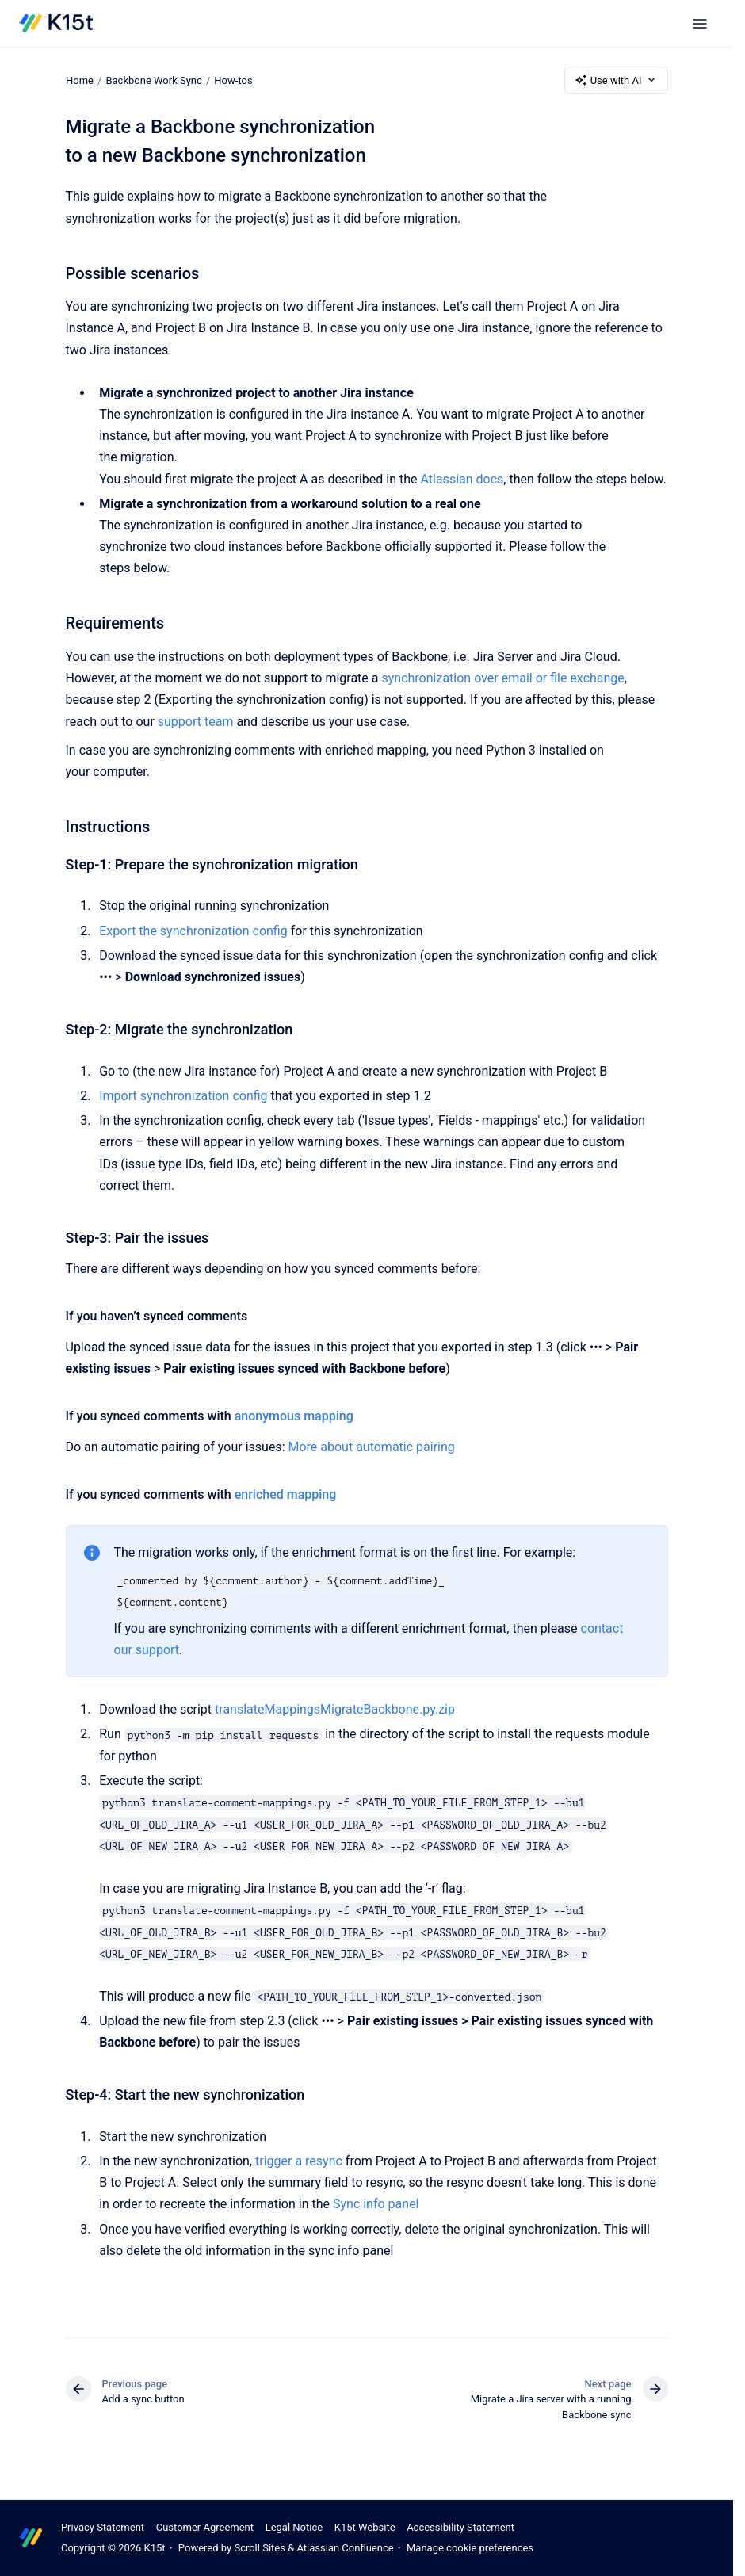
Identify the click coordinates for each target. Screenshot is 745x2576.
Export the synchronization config (193, 930)
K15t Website (364, 2527)
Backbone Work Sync (153, 80)
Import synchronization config (183, 1095)
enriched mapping (286, 1494)
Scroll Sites (259, 2548)
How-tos (233, 80)
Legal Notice (294, 2527)
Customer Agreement (205, 2527)
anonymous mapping (294, 1416)
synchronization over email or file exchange (502, 678)
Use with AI (616, 80)
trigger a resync (298, 2161)
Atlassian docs (461, 479)
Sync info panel (376, 2203)
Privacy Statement (102, 2527)
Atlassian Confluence (344, 2548)
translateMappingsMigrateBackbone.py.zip (335, 1709)
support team (196, 721)
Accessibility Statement (460, 2527)
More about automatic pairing (371, 1446)
